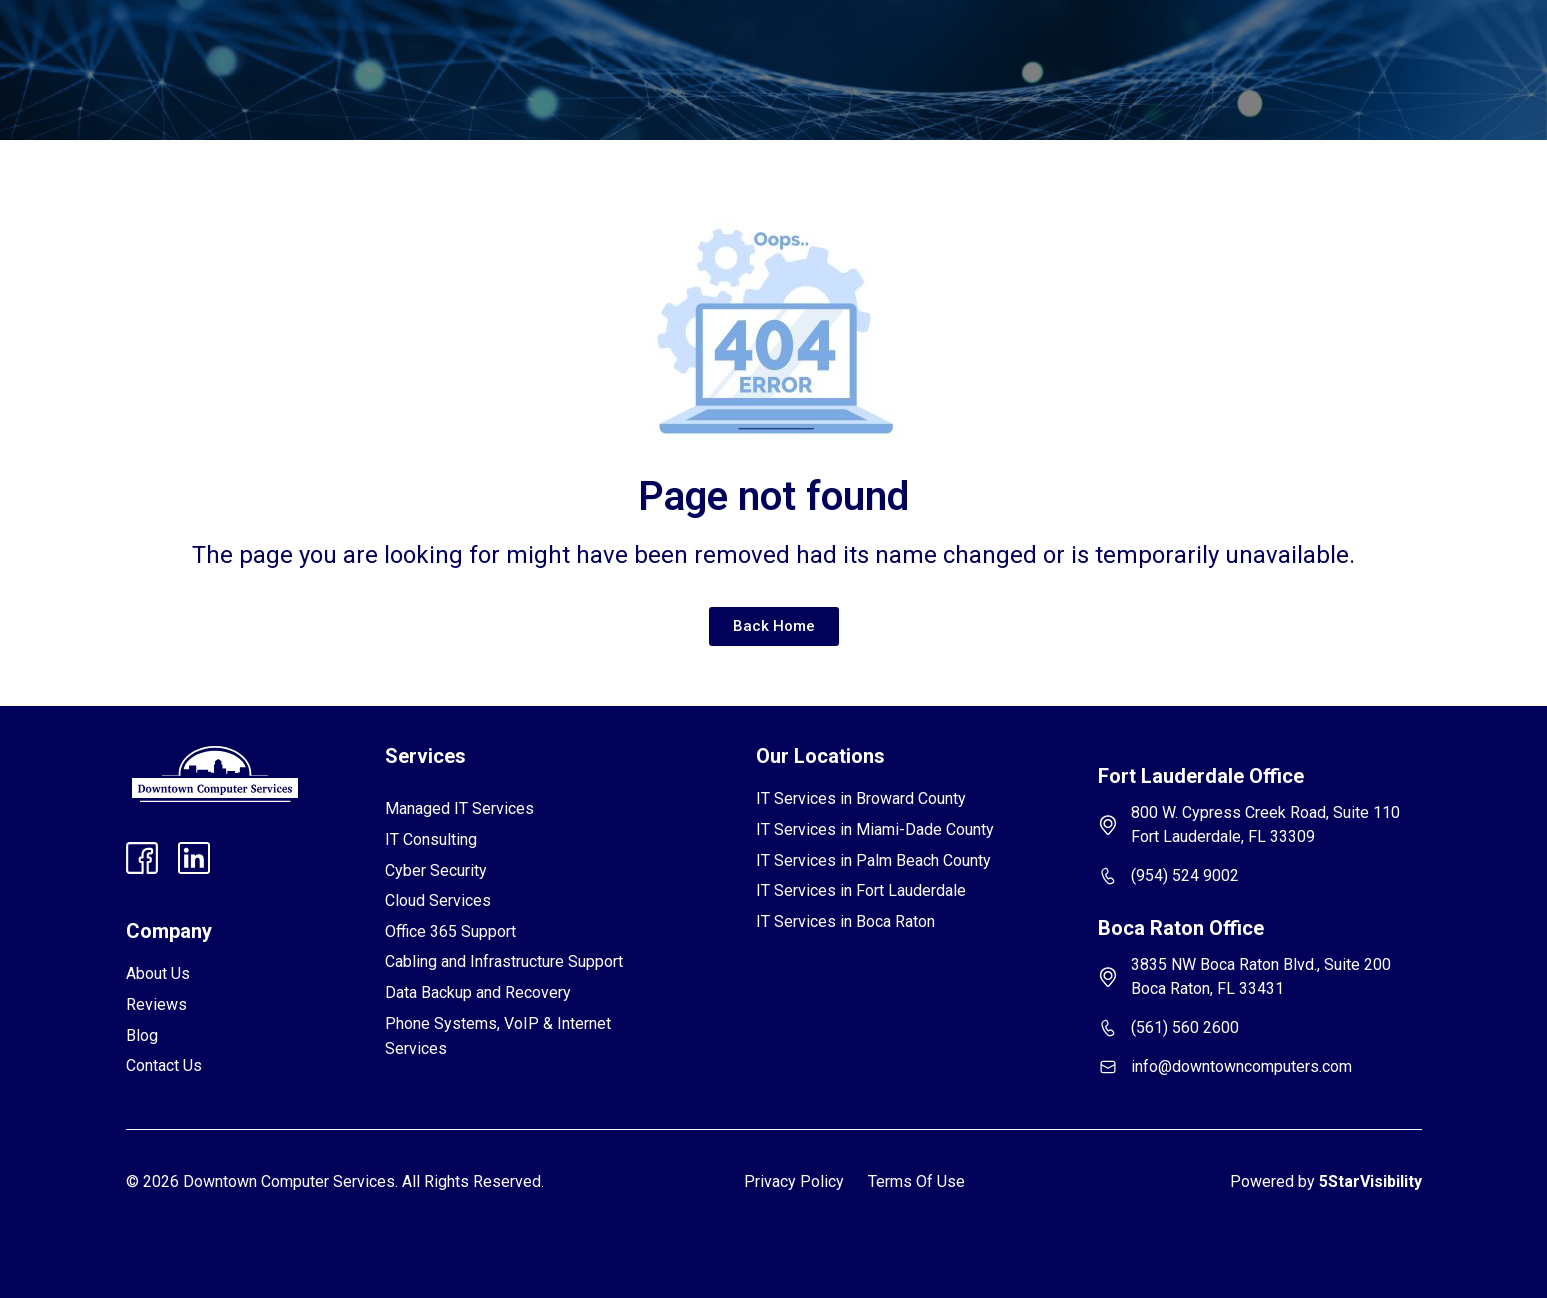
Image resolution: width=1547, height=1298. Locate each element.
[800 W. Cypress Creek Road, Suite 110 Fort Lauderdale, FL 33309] (1108, 825)
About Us (158, 973)
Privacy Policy (794, 1181)
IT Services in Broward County (861, 798)
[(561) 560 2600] (1108, 1028)
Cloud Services (438, 900)
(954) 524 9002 (1185, 875)
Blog (809, 46)
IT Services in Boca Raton (845, 921)
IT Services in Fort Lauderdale (861, 890)
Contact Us (896, 46)
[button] (435, 46)
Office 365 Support (450, 931)
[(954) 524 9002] (1108, 876)
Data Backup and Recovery (478, 992)
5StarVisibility (1370, 1181)
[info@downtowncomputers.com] (1108, 1067)
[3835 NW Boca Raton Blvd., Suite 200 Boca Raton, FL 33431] (1108, 977)
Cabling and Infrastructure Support (504, 961)
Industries (551, 46)
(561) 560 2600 (1185, 1027)
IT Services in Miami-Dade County (875, 829)
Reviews (657, 46)
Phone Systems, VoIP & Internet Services (498, 1036)
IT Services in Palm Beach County (873, 860)
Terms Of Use (916, 1181)
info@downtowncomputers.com (1241, 1066)
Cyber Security (436, 870)
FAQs (739, 46)
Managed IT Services (459, 808)
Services (435, 46)
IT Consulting (431, 839)
